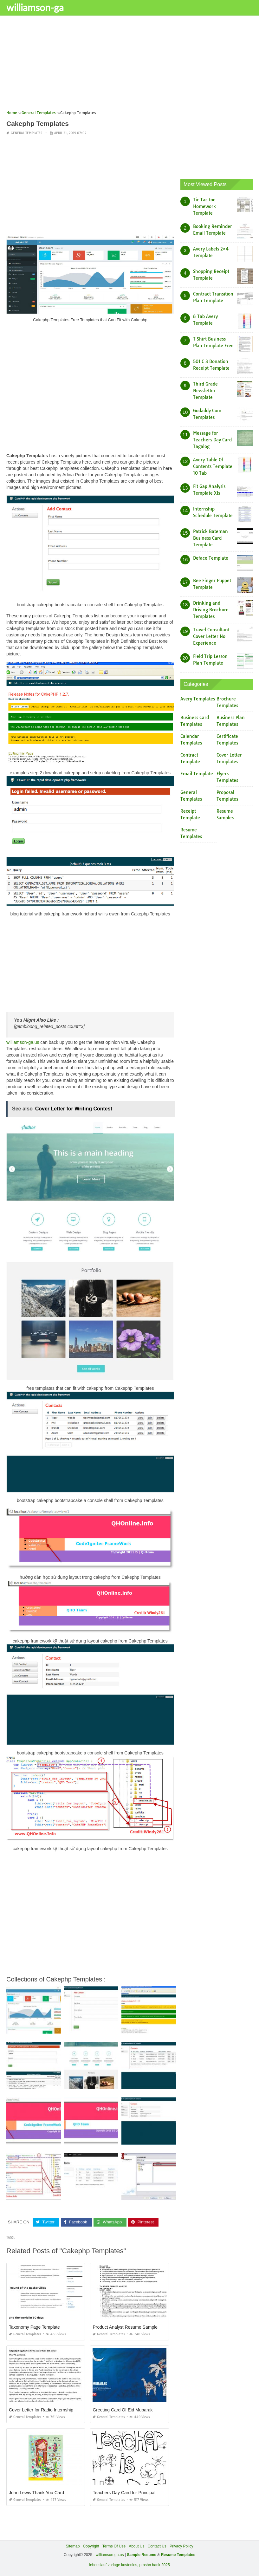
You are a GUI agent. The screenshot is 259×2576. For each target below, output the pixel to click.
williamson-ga (35, 7)
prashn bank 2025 (154, 2565)
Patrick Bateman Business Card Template (210, 538)
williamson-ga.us (22, 1042)
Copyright (91, 2546)
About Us (136, 2546)
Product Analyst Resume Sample (125, 2327)
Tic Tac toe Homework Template (204, 206)
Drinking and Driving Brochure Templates (211, 609)
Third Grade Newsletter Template (205, 390)
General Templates (26, 133)
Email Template (196, 774)
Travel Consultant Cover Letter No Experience (211, 636)
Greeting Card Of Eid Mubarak (122, 2409)
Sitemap (73, 2546)
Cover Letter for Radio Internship (41, 2409)
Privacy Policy (181, 2546)
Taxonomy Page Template (34, 2327)
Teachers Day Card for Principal (124, 2492)
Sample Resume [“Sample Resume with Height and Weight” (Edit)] (141, 2555)
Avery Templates (197, 699)
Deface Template (210, 558)
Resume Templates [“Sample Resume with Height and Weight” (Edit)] (178, 2555)
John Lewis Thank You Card (36, 2492)
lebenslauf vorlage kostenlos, (113, 2565)
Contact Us (157, 2546)
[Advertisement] (129, 65)
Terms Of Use (114, 2546)
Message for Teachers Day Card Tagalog (212, 439)
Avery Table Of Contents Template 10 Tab (212, 466)
